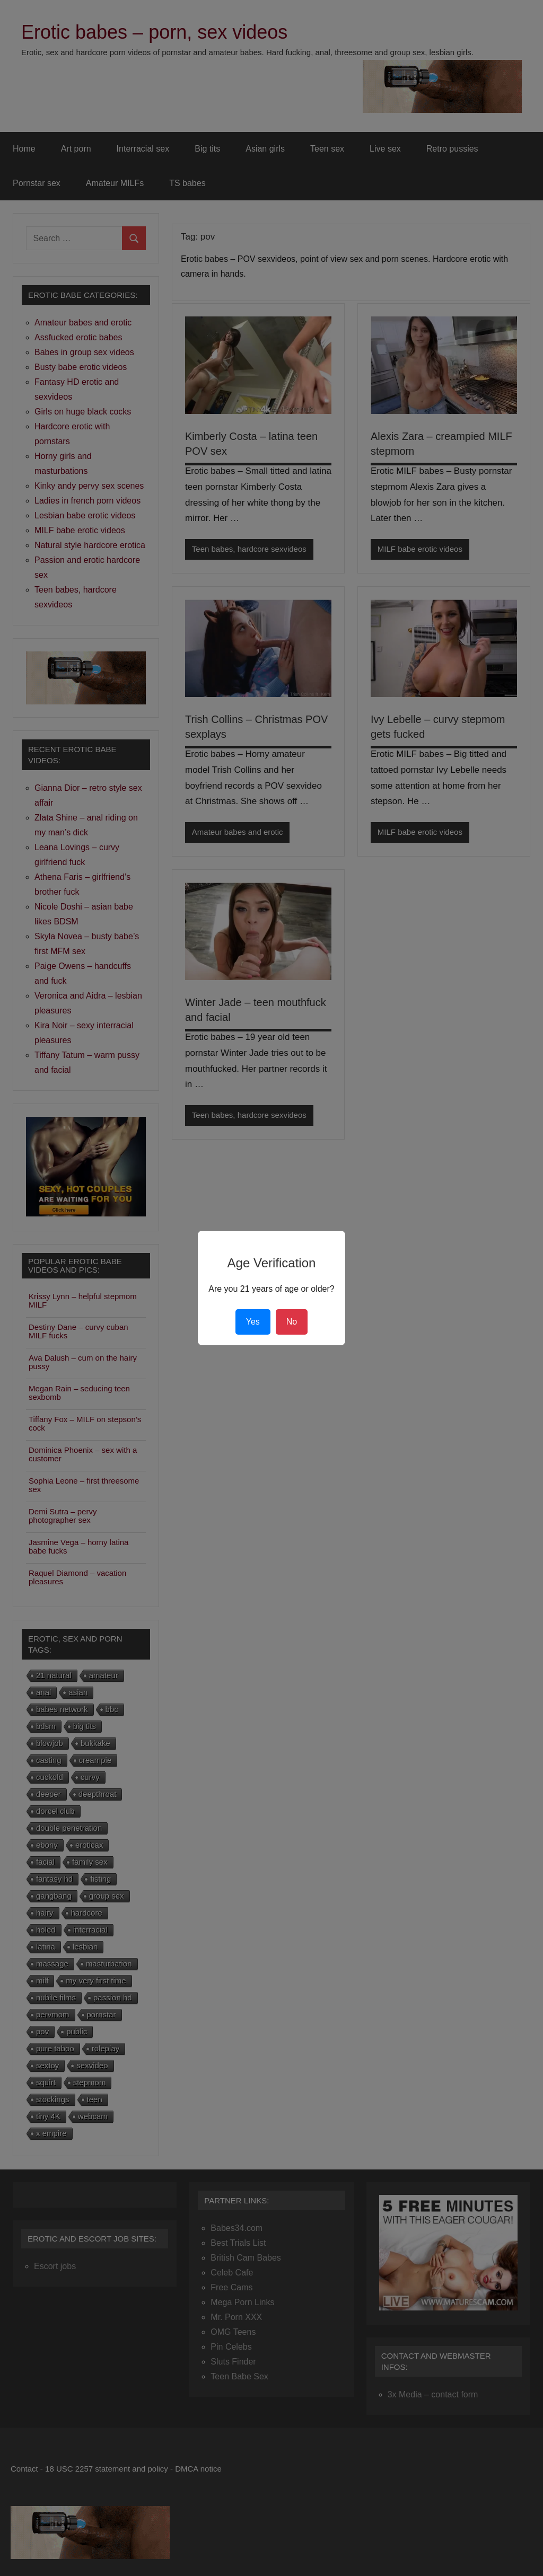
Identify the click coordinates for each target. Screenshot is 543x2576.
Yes (253, 1321)
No (291, 1321)
